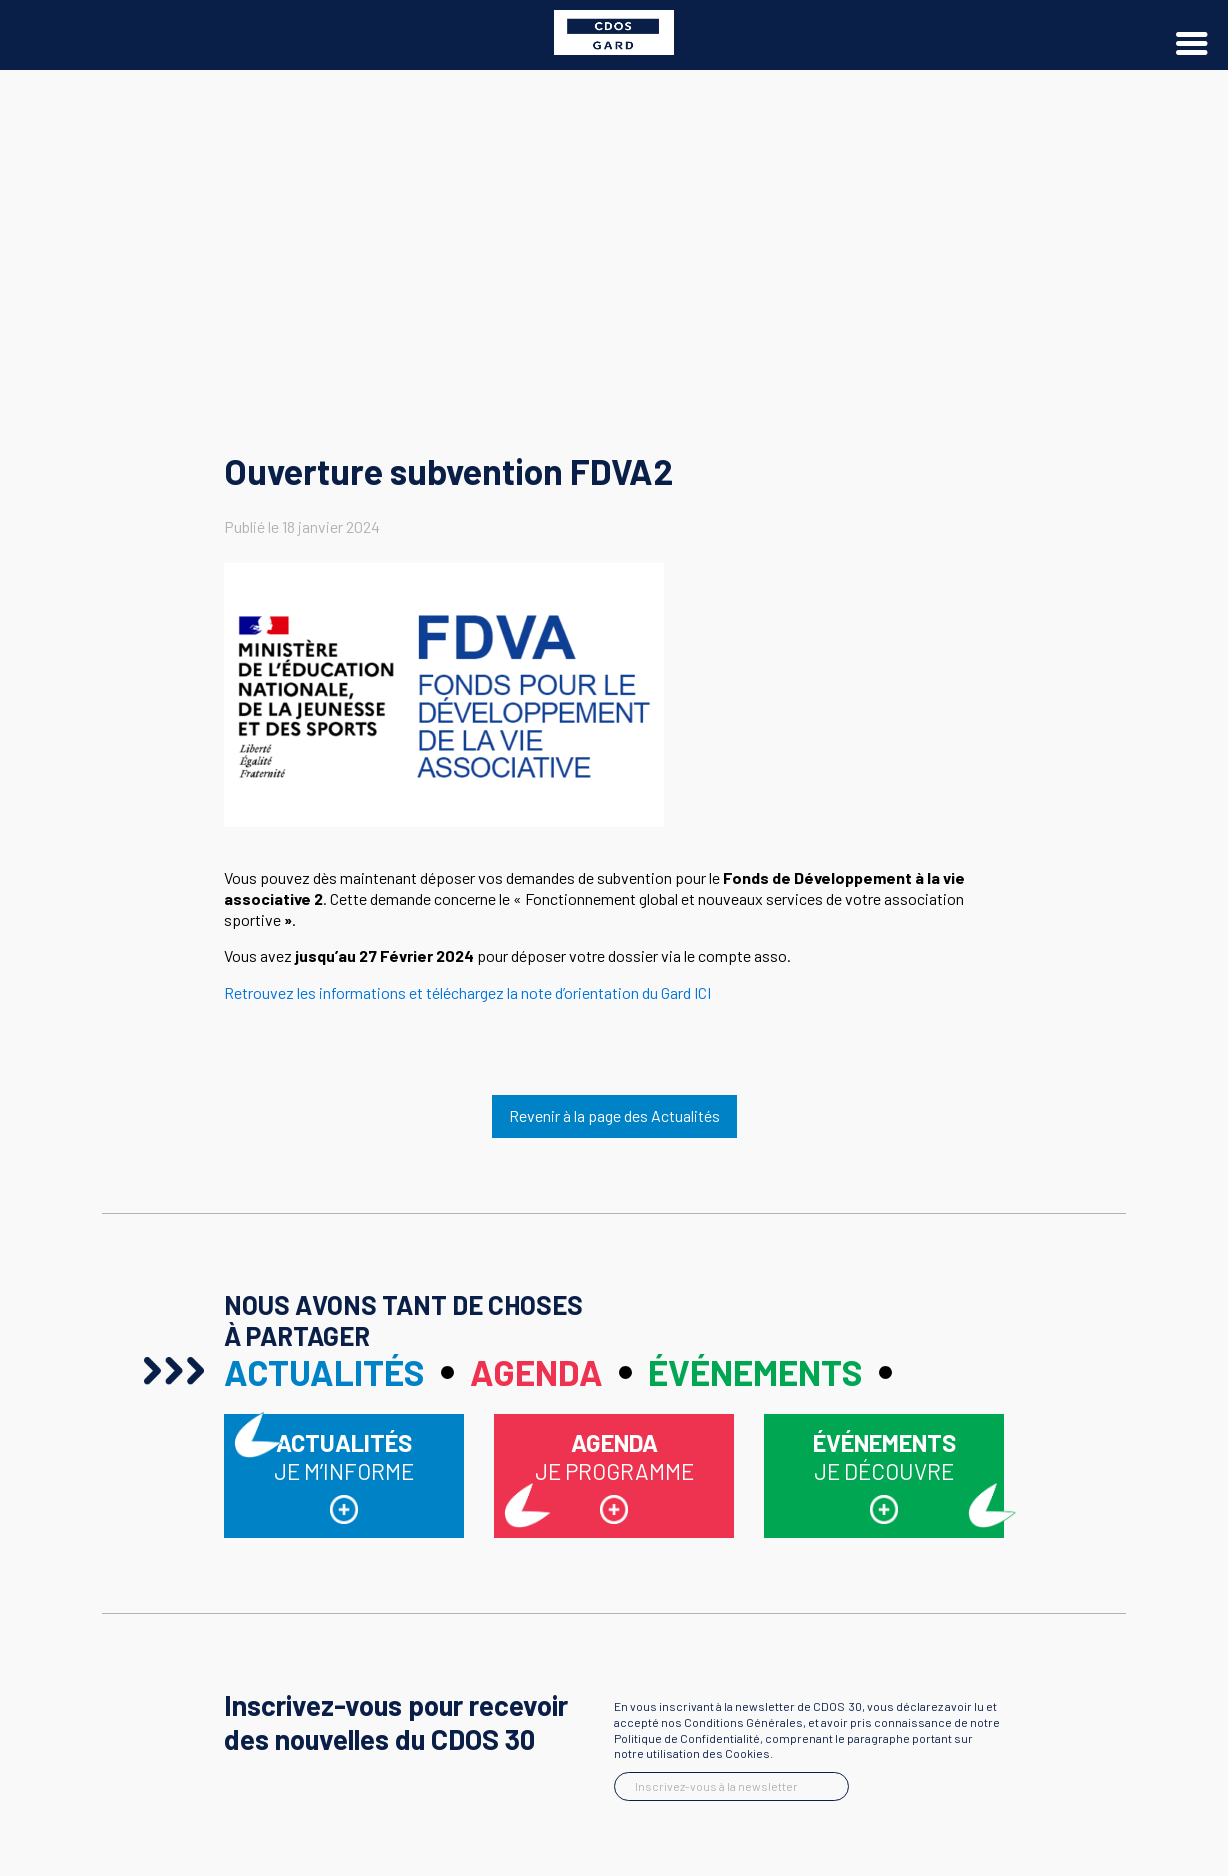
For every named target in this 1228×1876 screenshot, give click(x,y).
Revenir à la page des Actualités (614, 1115)
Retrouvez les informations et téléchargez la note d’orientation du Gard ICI (467, 992)
